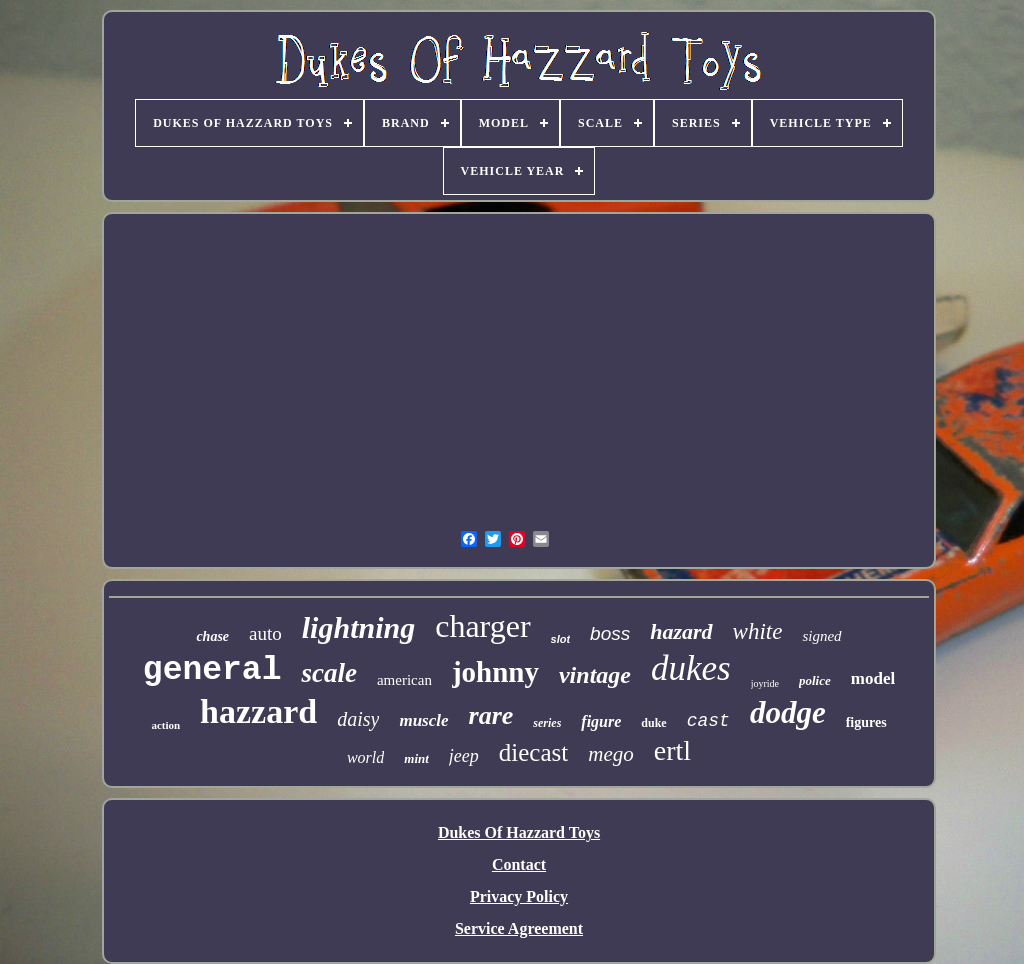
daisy (358, 719)
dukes (691, 668)
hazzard (258, 711)
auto (265, 633)
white (758, 631)
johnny (495, 672)
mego (611, 754)
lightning (358, 627)
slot (561, 639)
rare (491, 715)
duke (653, 723)
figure (601, 721)
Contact (519, 864)
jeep (464, 756)
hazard (681, 631)
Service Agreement (519, 928)
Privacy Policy (519, 896)
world (365, 757)
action (165, 725)
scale (328, 673)
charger (482, 626)
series (547, 723)
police (815, 680)
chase (212, 636)
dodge (788, 712)
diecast (533, 752)
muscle (423, 720)
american (404, 680)
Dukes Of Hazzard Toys (519, 832)
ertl (672, 750)
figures (866, 722)
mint (416, 758)
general (212, 670)
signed (821, 636)
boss (610, 633)
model (873, 678)
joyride (765, 683)
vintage (595, 675)
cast (708, 721)
